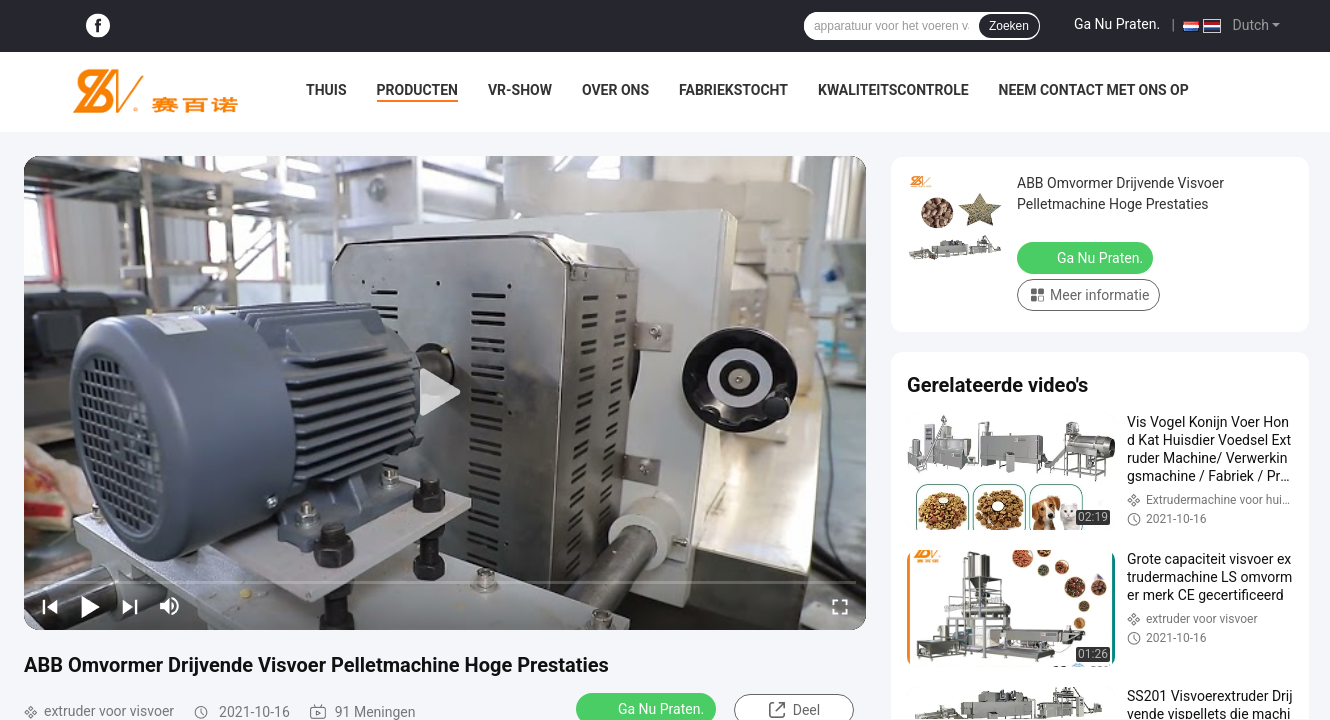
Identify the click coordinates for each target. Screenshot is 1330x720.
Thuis (326, 90)
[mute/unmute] (170, 606)
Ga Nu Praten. (1117, 24)
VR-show (520, 90)
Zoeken (1009, 26)
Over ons (615, 90)
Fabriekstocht (733, 90)
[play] (445, 393)
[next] (130, 606)
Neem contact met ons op (1094, 90)
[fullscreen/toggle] (840, 606)
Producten (417, 90)
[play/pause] (90, 606)
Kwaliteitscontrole (893, 90)
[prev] (50, 606)
